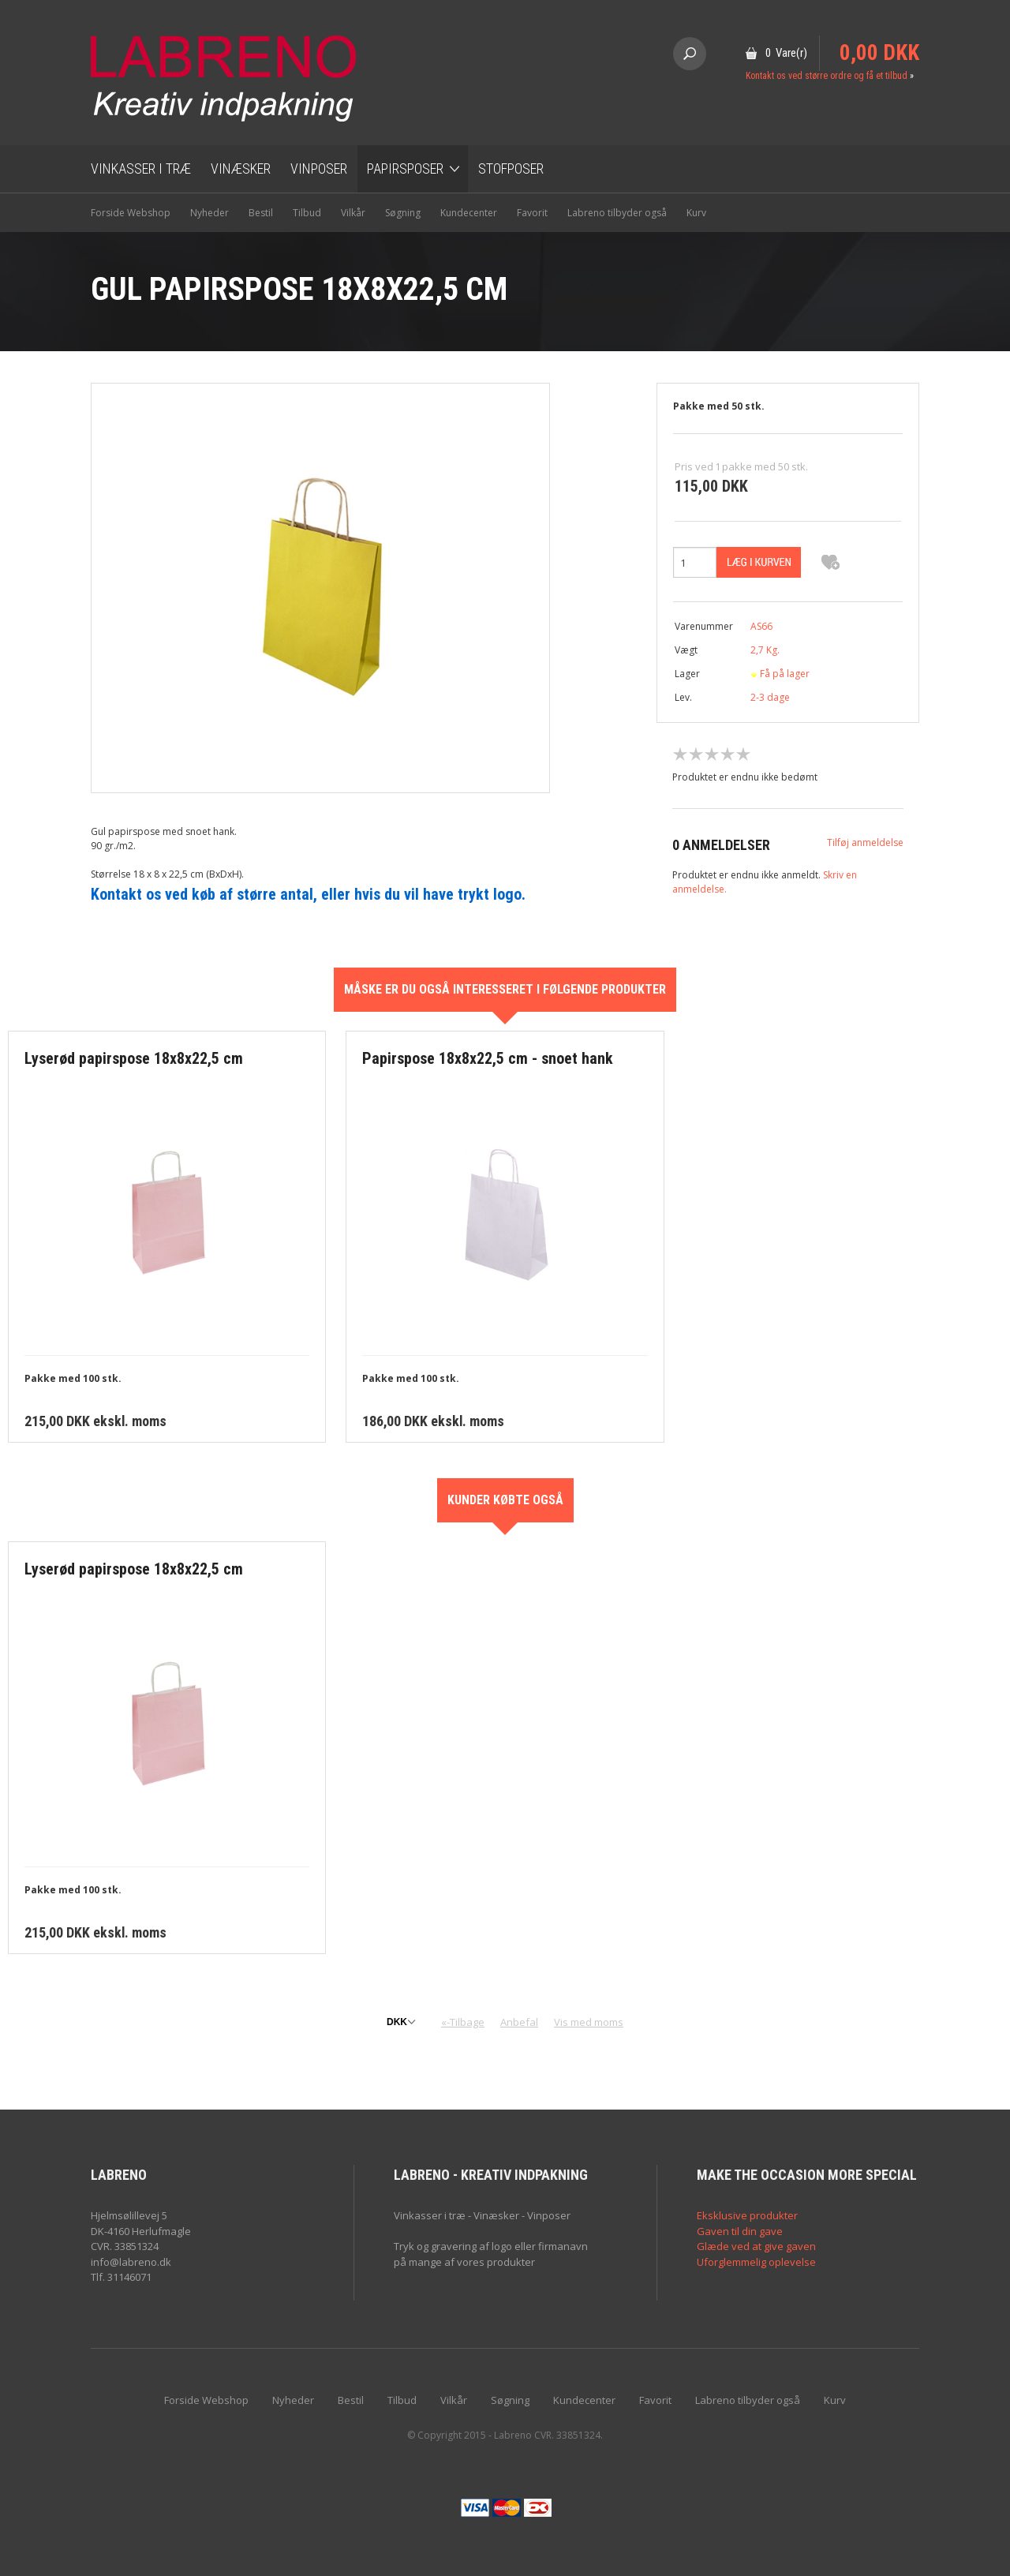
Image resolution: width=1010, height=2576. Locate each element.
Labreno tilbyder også (617, 212)
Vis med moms (588, 2022)
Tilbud (307, 212)
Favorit (532, 212)
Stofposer (511, 168)
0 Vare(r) (786, 53)
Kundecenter (468, 212)
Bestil (261, 212)
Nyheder (209, 212)
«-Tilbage (462, 2022)
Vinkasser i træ (141, 168)
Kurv (696, 212)
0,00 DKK (879, 53)
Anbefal (519, 2022)
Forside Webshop (130, 212)
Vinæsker (241, 168)
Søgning (403, 212)
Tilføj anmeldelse (865, 842)
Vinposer (318, 168)
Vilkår (353, 212)
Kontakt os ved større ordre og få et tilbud (826, 75)
